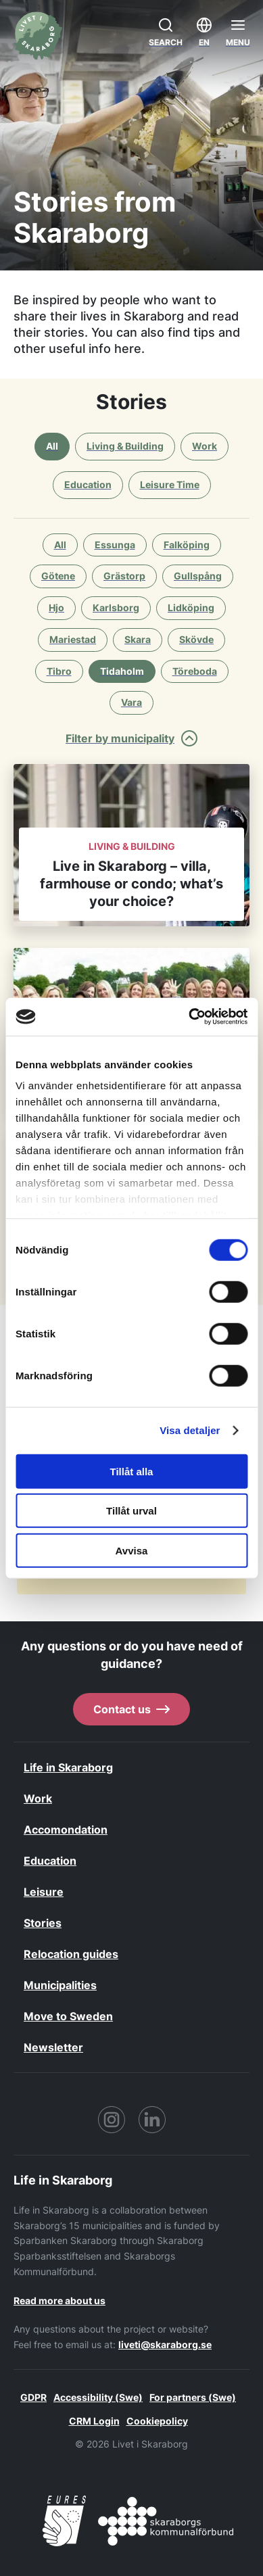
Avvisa (132, 1550)
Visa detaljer (190, 1430)
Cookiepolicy (157, 2421)
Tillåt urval (131, 1511)
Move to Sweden (68, 2016)
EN (204, 30)
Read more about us (59, 2300)
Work (38, 1798)
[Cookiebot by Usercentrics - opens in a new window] (188, 1017)
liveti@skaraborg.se (165, 2344)
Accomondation (65, 1829)
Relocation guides (71, 1954)
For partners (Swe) (192, 2397)
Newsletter (53, 2047)
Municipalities (60, 1985)
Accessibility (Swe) (98, 2397)
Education (50, 1860)
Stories (43, 1923)
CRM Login (94, 2421)
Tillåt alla (131, 1471)
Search (166, 30)
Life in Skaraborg (68, 1767)
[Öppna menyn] (237, 31)
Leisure (44, 1892)
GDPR (33, 2397)
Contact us (131, 1709)
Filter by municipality (131, 738)
